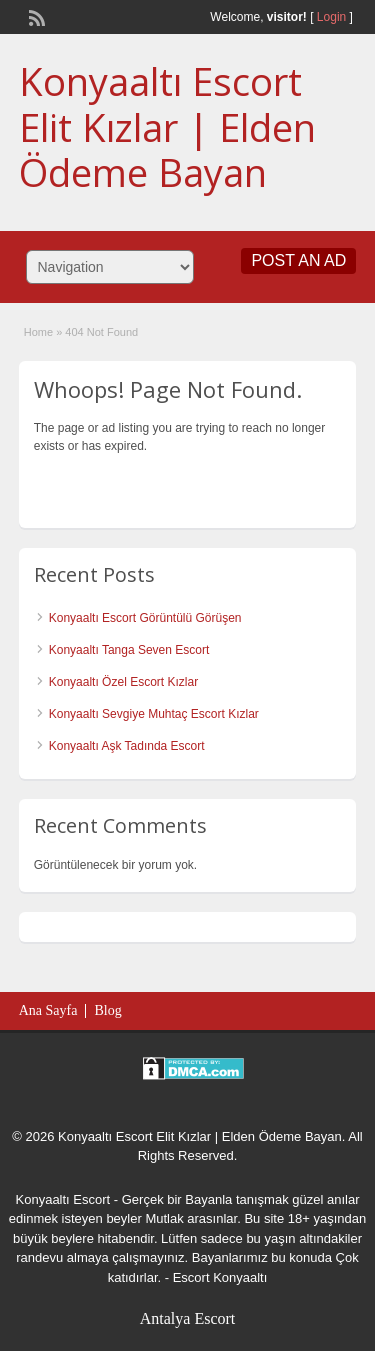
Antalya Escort (188, 1318)
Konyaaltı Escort (63, 1199)
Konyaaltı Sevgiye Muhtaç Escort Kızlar (154, 714)
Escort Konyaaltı (220, 1277)
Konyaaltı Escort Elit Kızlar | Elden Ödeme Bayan (167, 126)
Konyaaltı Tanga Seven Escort (129, 650)
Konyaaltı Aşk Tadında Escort (127, 746)
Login (331, 17)
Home (38, 332)
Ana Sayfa (48, 1010)
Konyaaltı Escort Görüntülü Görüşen (145, 618)
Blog (107, 1010)
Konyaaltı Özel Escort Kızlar (123, 682)
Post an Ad (298, 260)
